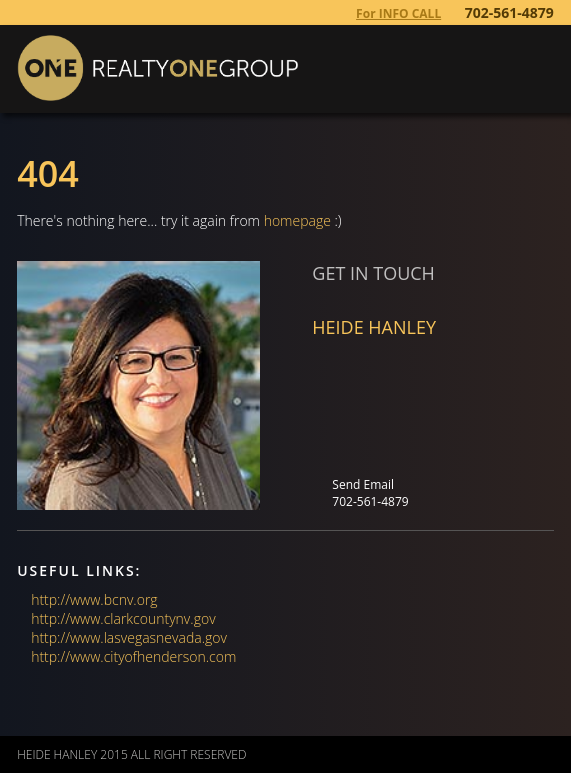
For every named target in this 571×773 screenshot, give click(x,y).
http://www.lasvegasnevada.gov (129, 637)
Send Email (363, 484)
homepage (297, 220)
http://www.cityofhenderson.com (133, 656)
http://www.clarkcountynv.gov (123, 618)
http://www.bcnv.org (94, 599)
